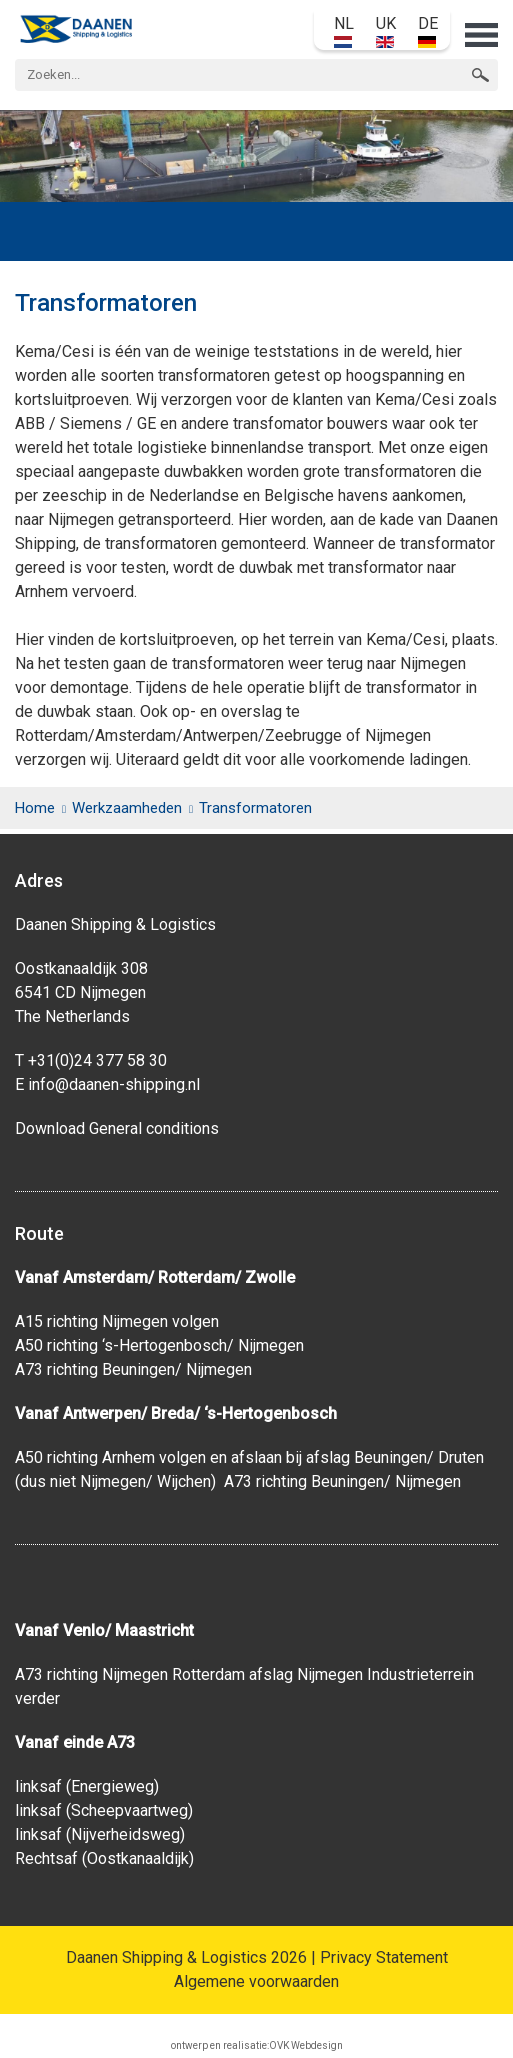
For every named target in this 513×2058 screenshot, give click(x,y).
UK (386, 31)
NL (344, 31)
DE (428, 31)
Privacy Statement (384, 1957)
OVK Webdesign (306, 2045)
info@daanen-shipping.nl (114, 1084)
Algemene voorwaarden (256, 1981)
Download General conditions (117, 1128)
